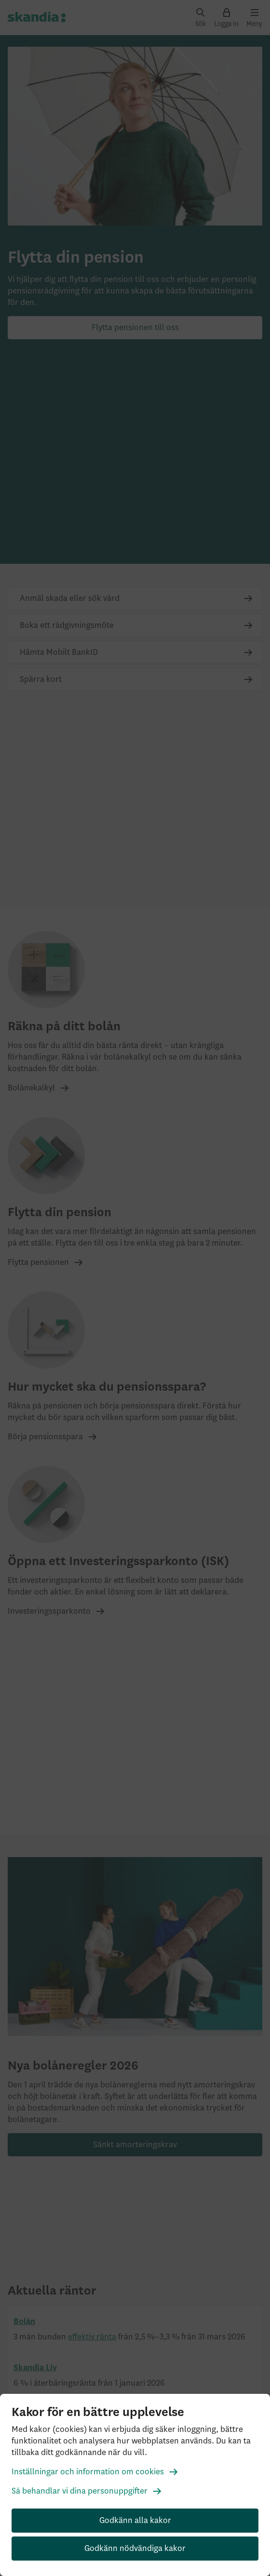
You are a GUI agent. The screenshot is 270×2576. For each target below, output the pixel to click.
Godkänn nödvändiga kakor (135, 2548)
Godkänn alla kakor (135, 2520)
